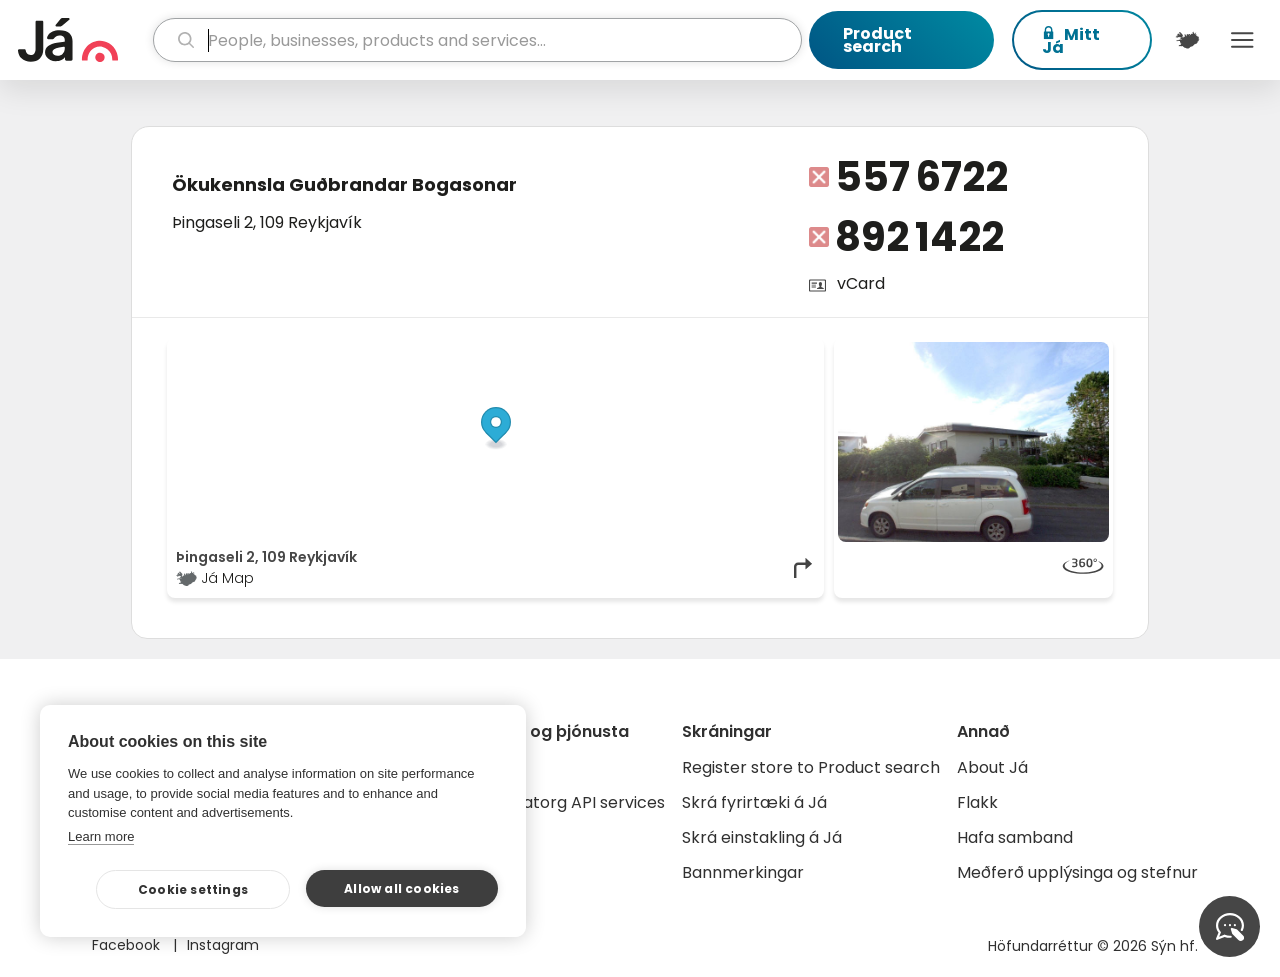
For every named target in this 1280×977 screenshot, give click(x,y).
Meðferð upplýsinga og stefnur (1077, 872)
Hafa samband (1015, 837)
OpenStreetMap (680, 352)
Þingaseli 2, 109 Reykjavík (267, 222)
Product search (877, 40)
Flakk (977, 802)
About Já (992, 767)
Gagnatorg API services (572, 802)
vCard (861, 283)
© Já (609, 352)
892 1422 (919, 237)
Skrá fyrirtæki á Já (754, 802)
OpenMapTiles (777, 352)
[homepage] (83, 40)
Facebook (128, 945)
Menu (1242, 40)
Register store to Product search (811, 767)
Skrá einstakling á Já (762, 837)
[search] (478, 40)
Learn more (101, 836)
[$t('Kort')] (1187, 40)
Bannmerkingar (743, 872)
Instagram (223, 945)
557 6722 (921, 177)
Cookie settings (193, 889)
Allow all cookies (401, 888)
